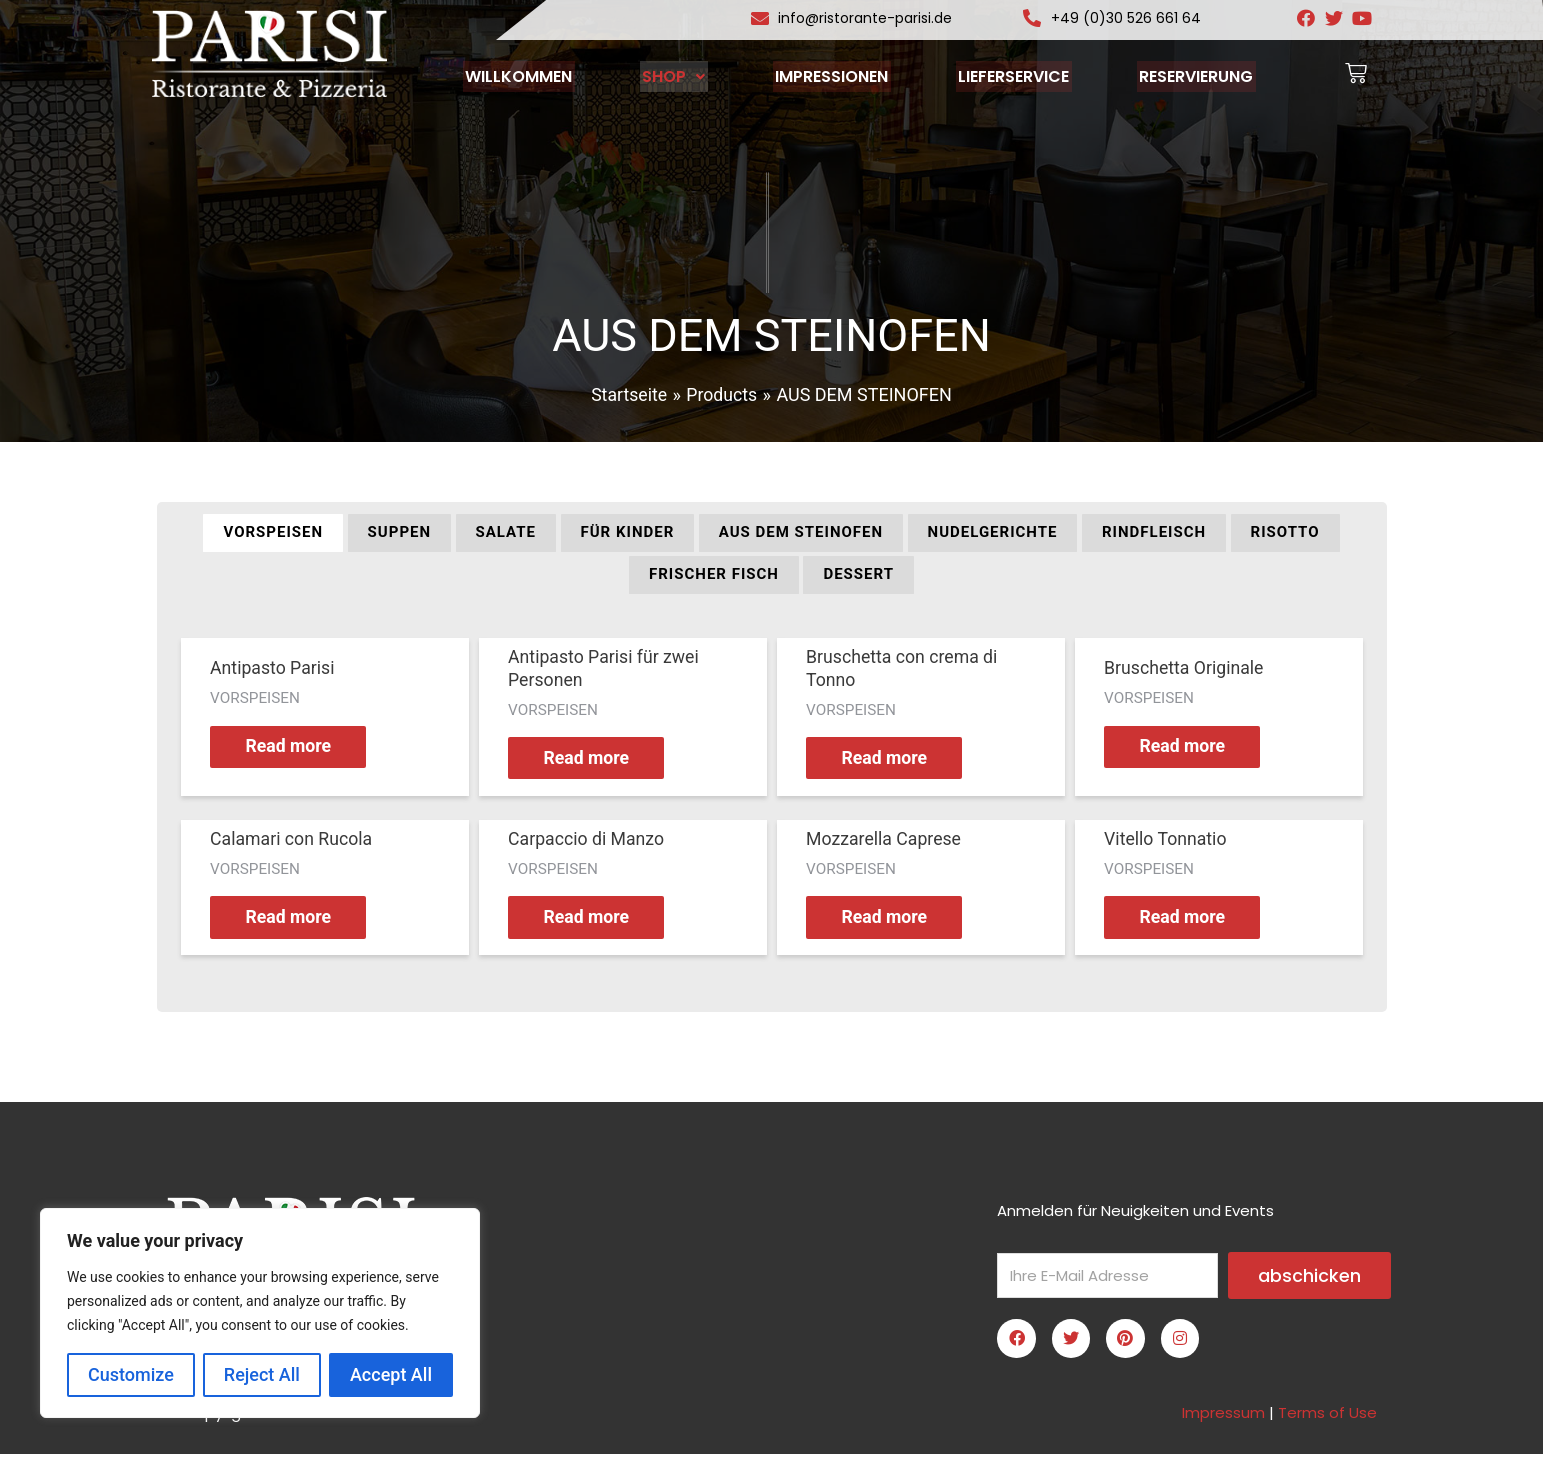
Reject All (262, 1374)
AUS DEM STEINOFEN (801, 532)
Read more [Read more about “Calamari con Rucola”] (293, 920)
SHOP (678, 75)
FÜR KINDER (628, 532)
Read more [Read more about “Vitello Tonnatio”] (1187, 920)
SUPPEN (399, 532)
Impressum (1223, 1416)
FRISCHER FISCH (714, 574)
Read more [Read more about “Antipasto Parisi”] (293, 747)
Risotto (1285, 532)
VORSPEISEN (273, 532)
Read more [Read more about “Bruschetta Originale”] (1187, 747)
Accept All (391, 1374)
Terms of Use (1327, 1416)
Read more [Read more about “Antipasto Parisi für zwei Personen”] (591, 759)
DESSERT (858, 574)
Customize (131, 1374)
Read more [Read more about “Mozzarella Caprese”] (889, 920)
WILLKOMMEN (528, 75)
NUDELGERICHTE (993, 532)
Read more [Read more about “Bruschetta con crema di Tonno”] (889, 759)
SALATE (506, 532)
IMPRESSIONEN (831, 75)
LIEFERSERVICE (1008, 75)
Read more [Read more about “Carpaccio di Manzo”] (591, 920)
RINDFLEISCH (1154, 532)
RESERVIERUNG (1186, 75)
